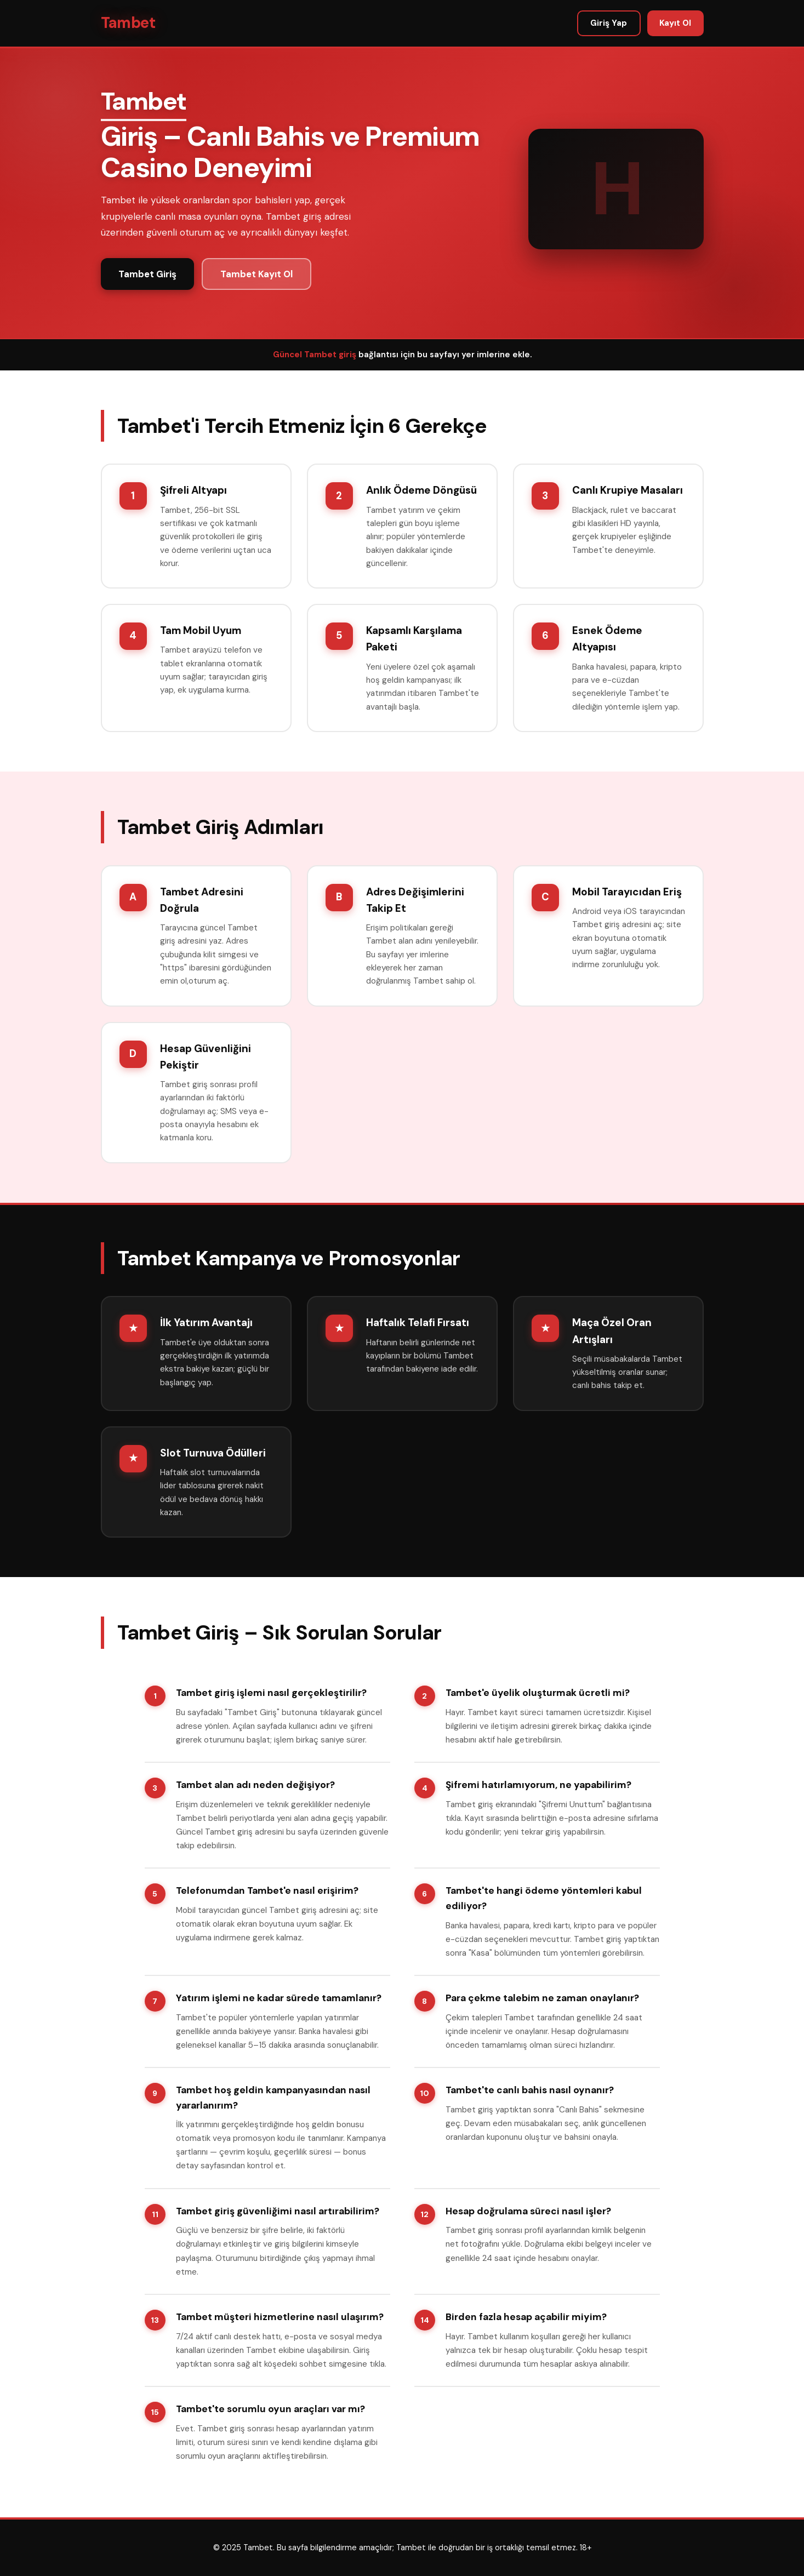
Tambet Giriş (147, 274)
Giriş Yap (608, 23)
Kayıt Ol (675, 23)
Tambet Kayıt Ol (256, 274)
